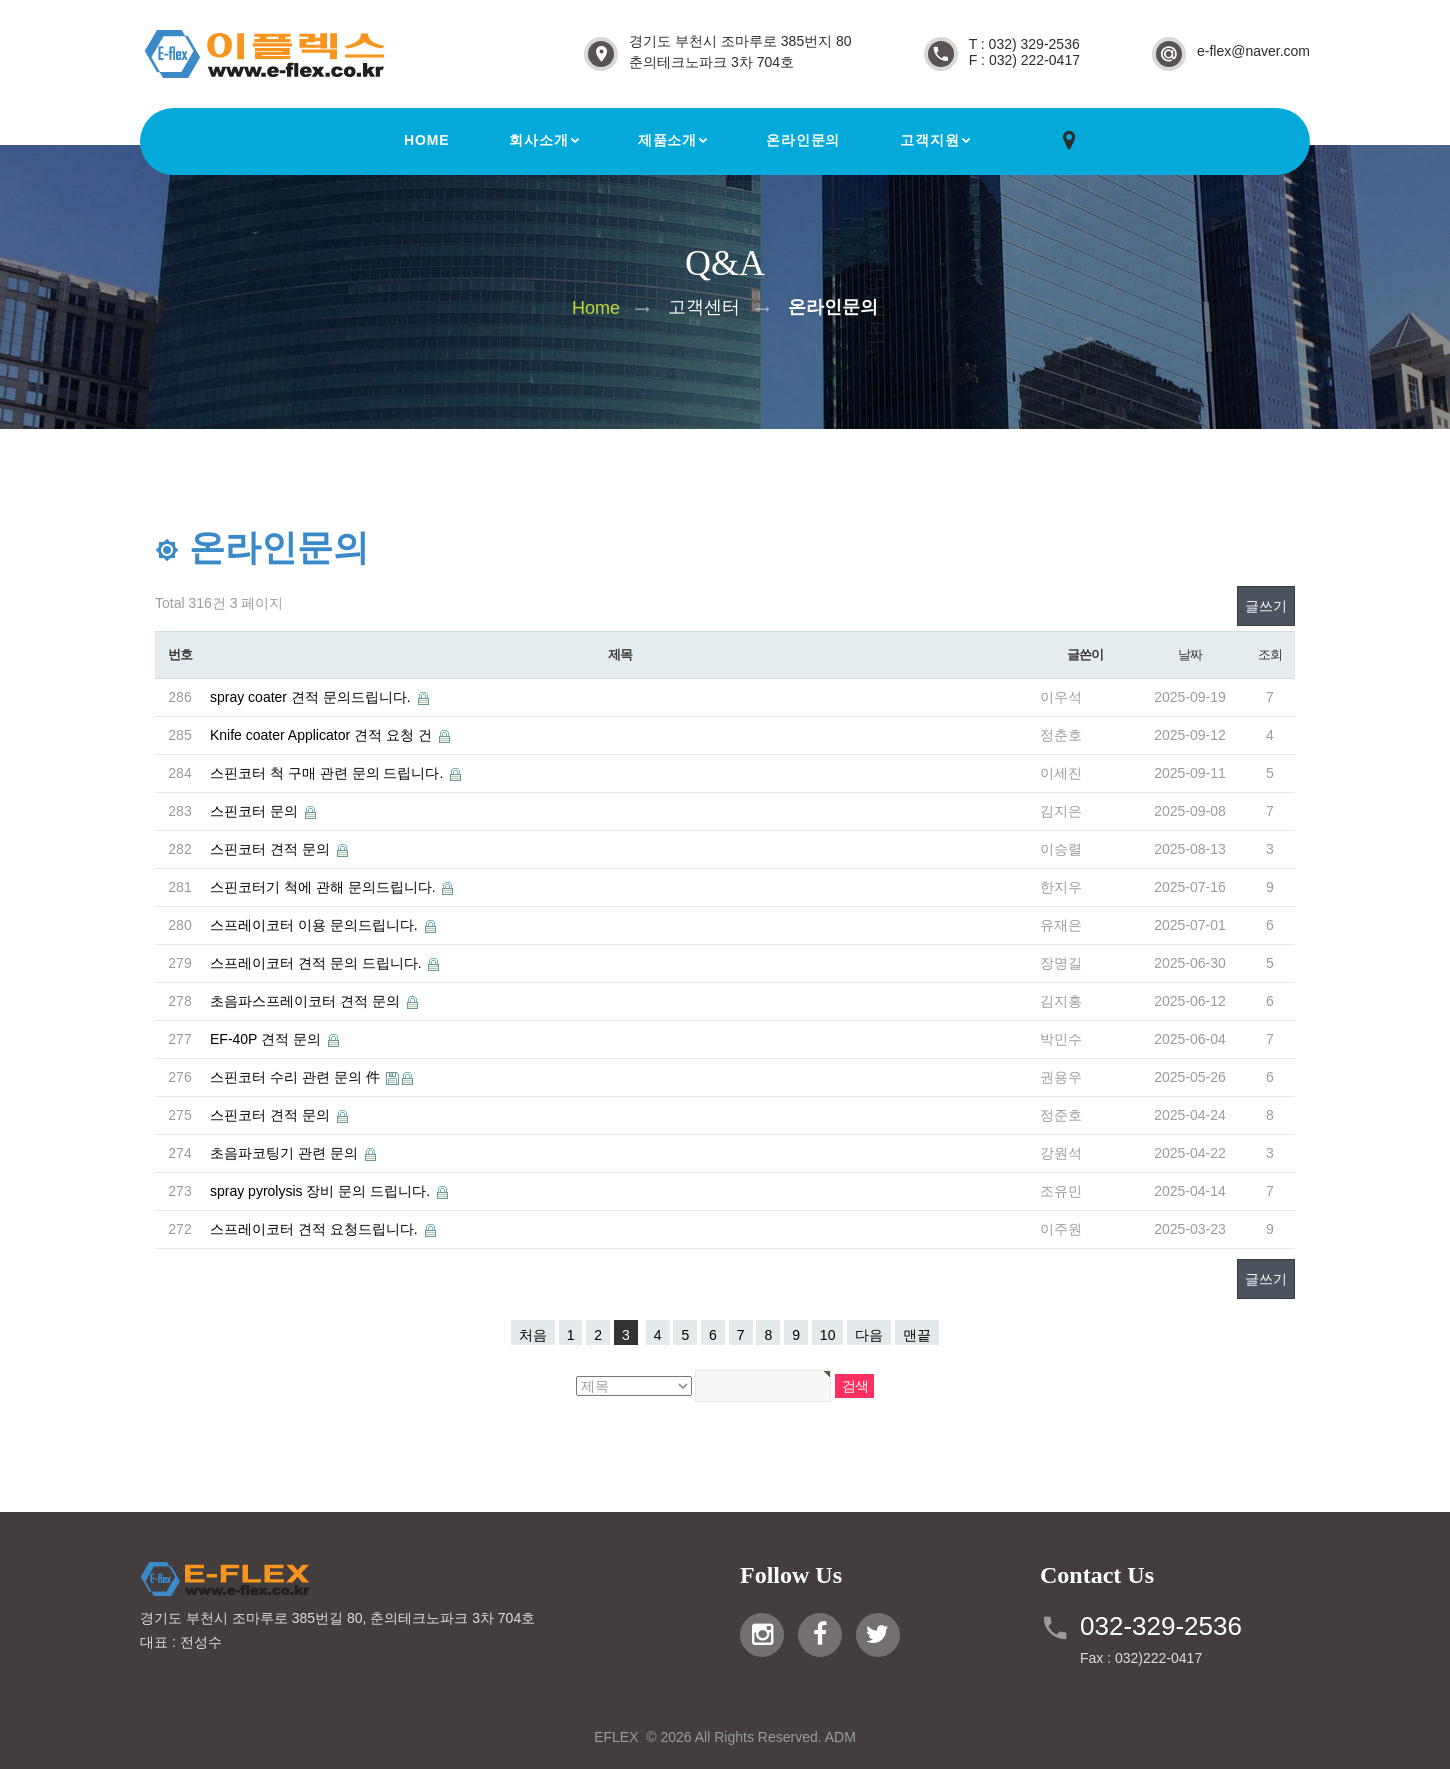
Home (426, 140)
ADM (840, 1737)
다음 (869, 1335)
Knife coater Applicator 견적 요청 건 (323, 735)
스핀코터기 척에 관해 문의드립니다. (324, 887)
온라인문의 (803, 140)
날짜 (1189, 654)
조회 (1269, 654)
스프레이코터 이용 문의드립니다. (316, 925)
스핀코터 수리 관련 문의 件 (296, 1077)
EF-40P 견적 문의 (267, 1039)
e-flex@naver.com (1253, 51)
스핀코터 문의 (256, 811)
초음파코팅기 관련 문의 (286, 1153)
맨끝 (917, 1335)
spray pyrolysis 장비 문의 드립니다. (322, 1191)
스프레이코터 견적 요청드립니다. (316, 1229)
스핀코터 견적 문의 (272, 849)
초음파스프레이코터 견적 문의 (307, 1001)
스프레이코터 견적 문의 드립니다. (317, 963)
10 (828, 1335)
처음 (533, 1335)
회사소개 (538, 140)
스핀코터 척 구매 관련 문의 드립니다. (328, 773)
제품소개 (667, 140)
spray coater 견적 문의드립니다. (312, 697)
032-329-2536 (1161, 1626)
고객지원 (929, 140)
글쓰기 (1266, 606)
